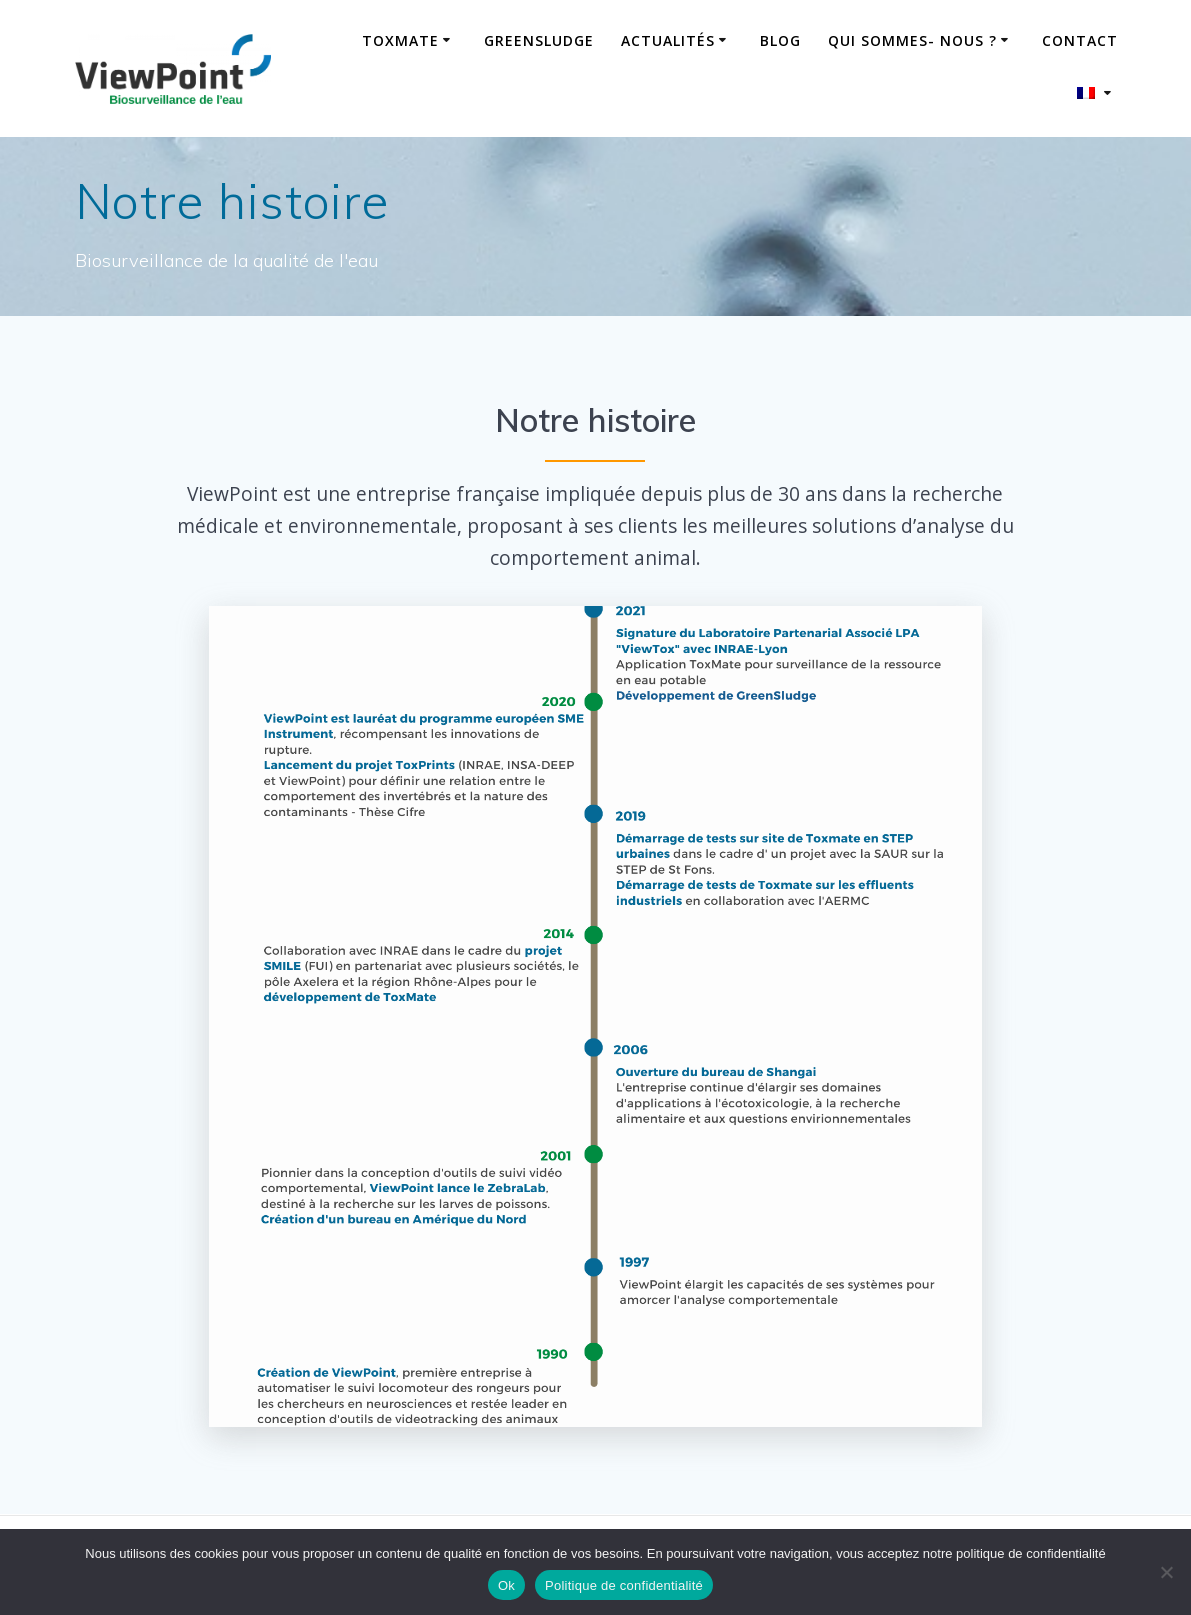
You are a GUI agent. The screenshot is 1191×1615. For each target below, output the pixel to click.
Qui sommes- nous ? (912, 40)
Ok (506, 1585)
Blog (780, 40)
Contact (1080, 40)
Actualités (668, 40)
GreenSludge (539, 40)
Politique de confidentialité (624, 1585)
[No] (1166, 1572)
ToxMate (400, 40)
